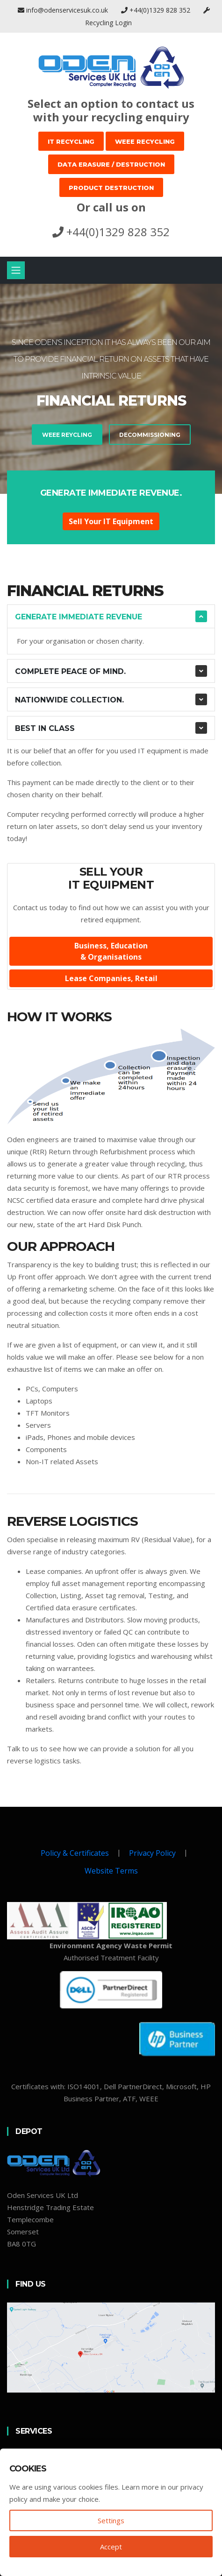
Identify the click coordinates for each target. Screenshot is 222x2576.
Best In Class (45, 728)
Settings (111, 2520)
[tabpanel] (111, 389)
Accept (111, 2546)
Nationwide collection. (69, 699)
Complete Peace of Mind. (70, 671)
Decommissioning (107, 434)
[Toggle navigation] (16, 270)
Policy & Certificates (75, 1853)
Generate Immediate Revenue (78, 616)
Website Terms (111, 1871)
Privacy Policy (152, 1853)
